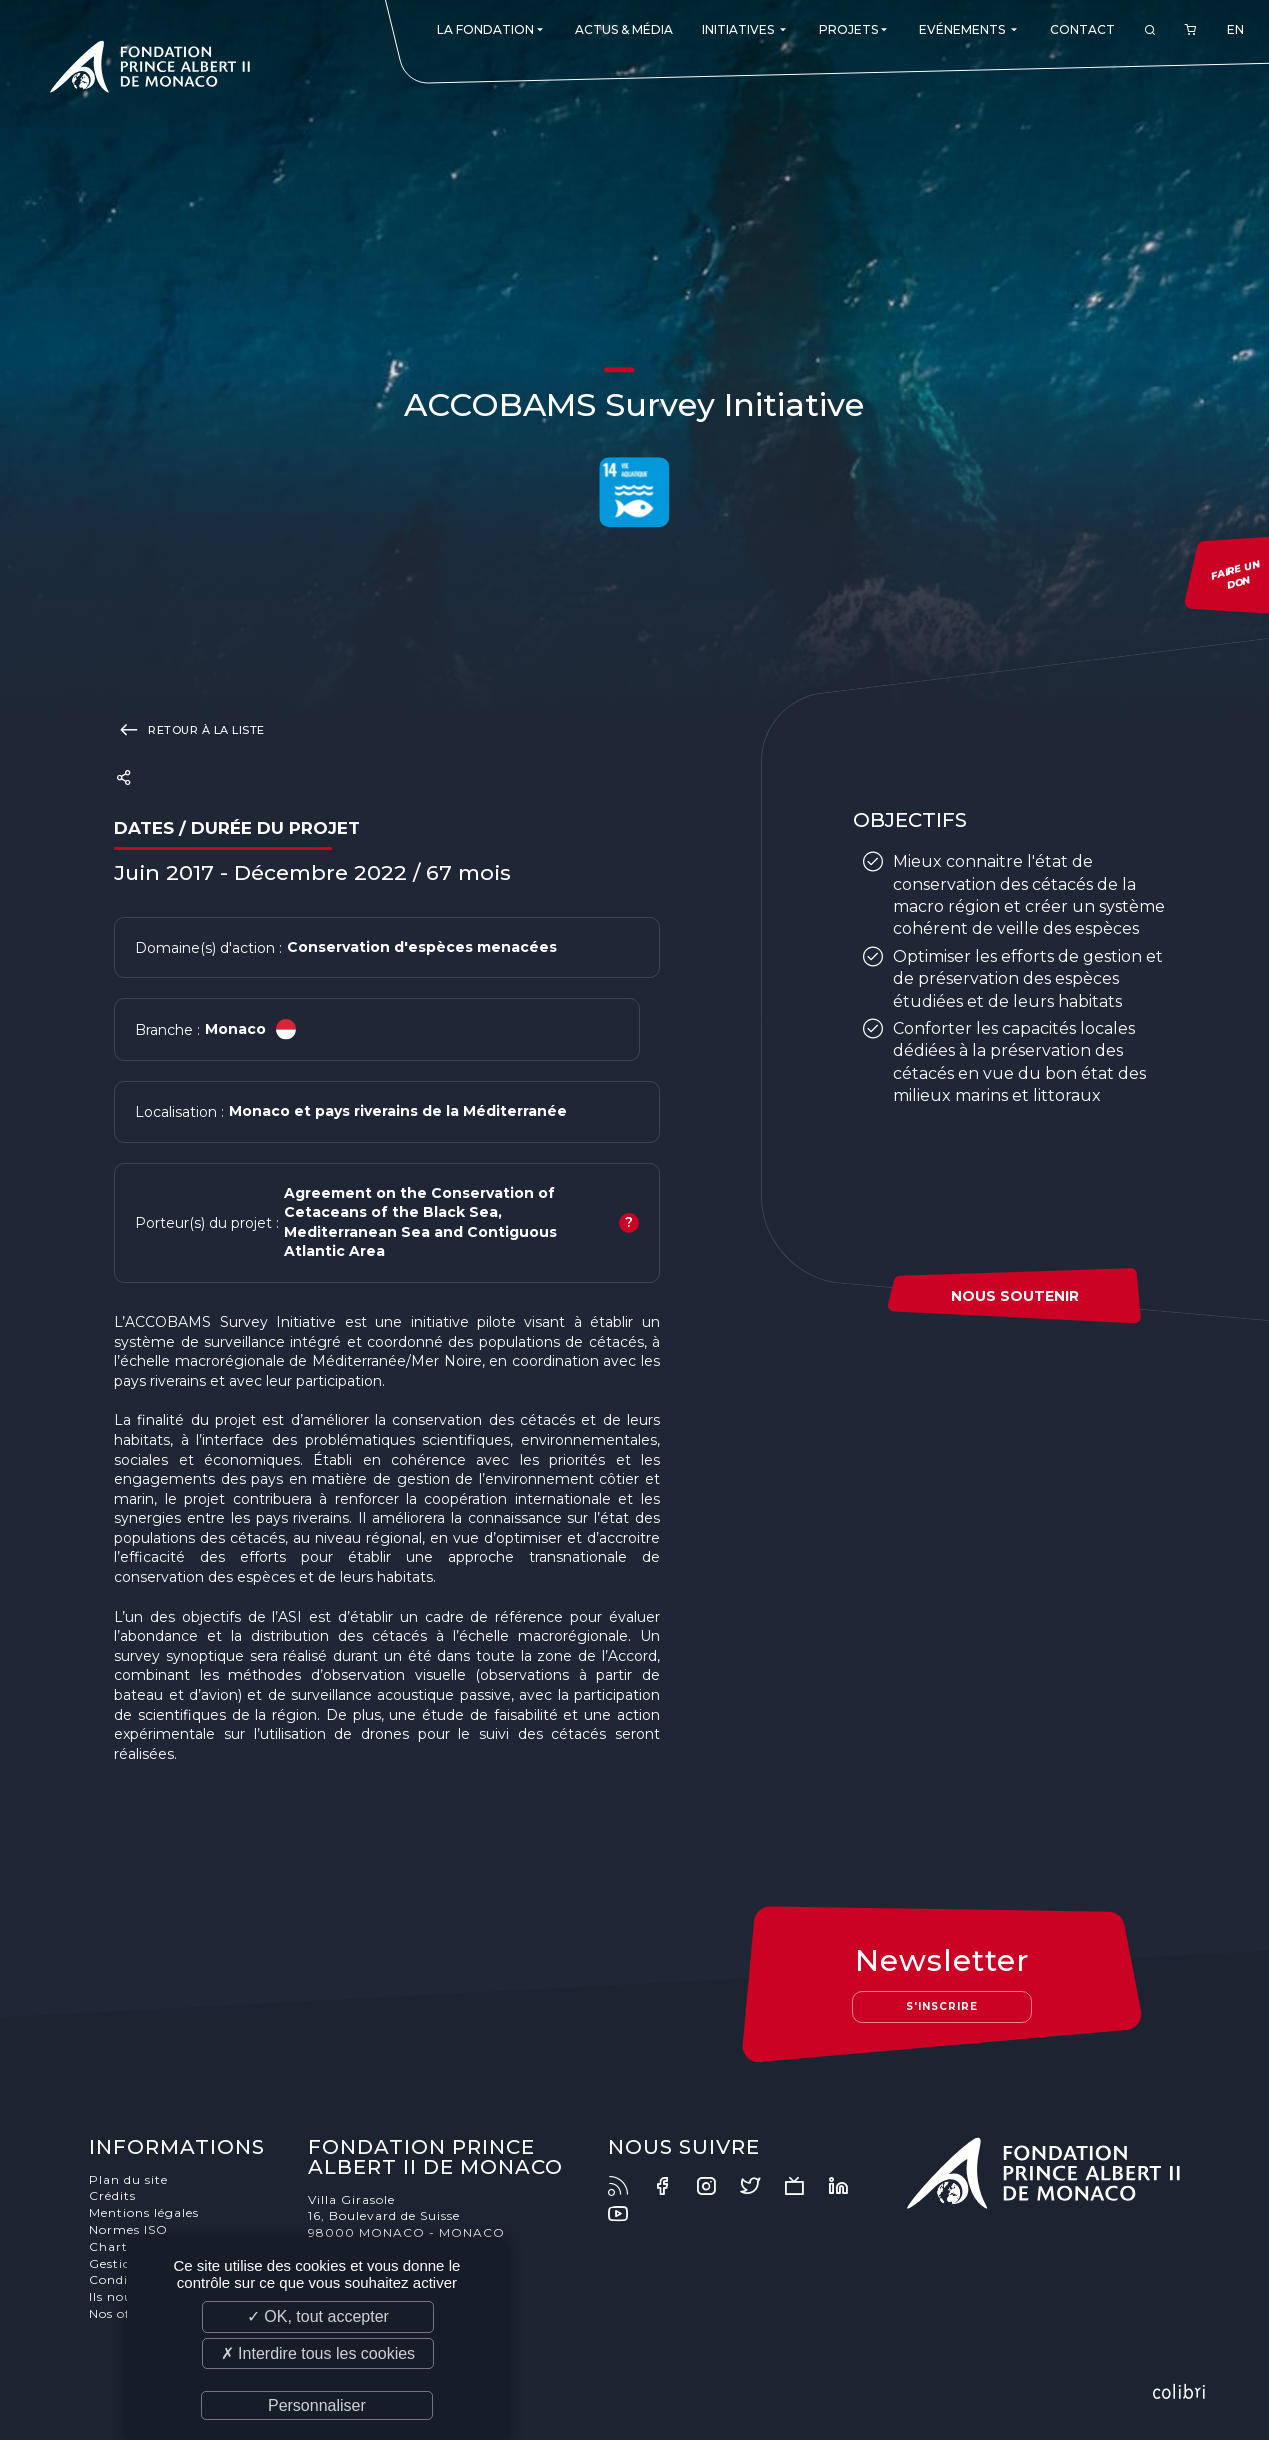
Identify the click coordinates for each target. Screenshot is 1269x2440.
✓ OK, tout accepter (318, 2316)
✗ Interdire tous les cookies (318, 2353)
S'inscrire (942, 2006)
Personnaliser (317, 2405)
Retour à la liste (189, 729)
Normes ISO (128, 2229)
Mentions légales (144, 2212)
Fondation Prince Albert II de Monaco (150, 70)
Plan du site (128, 2179)
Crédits (112, 2195)
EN (1235, 29)
